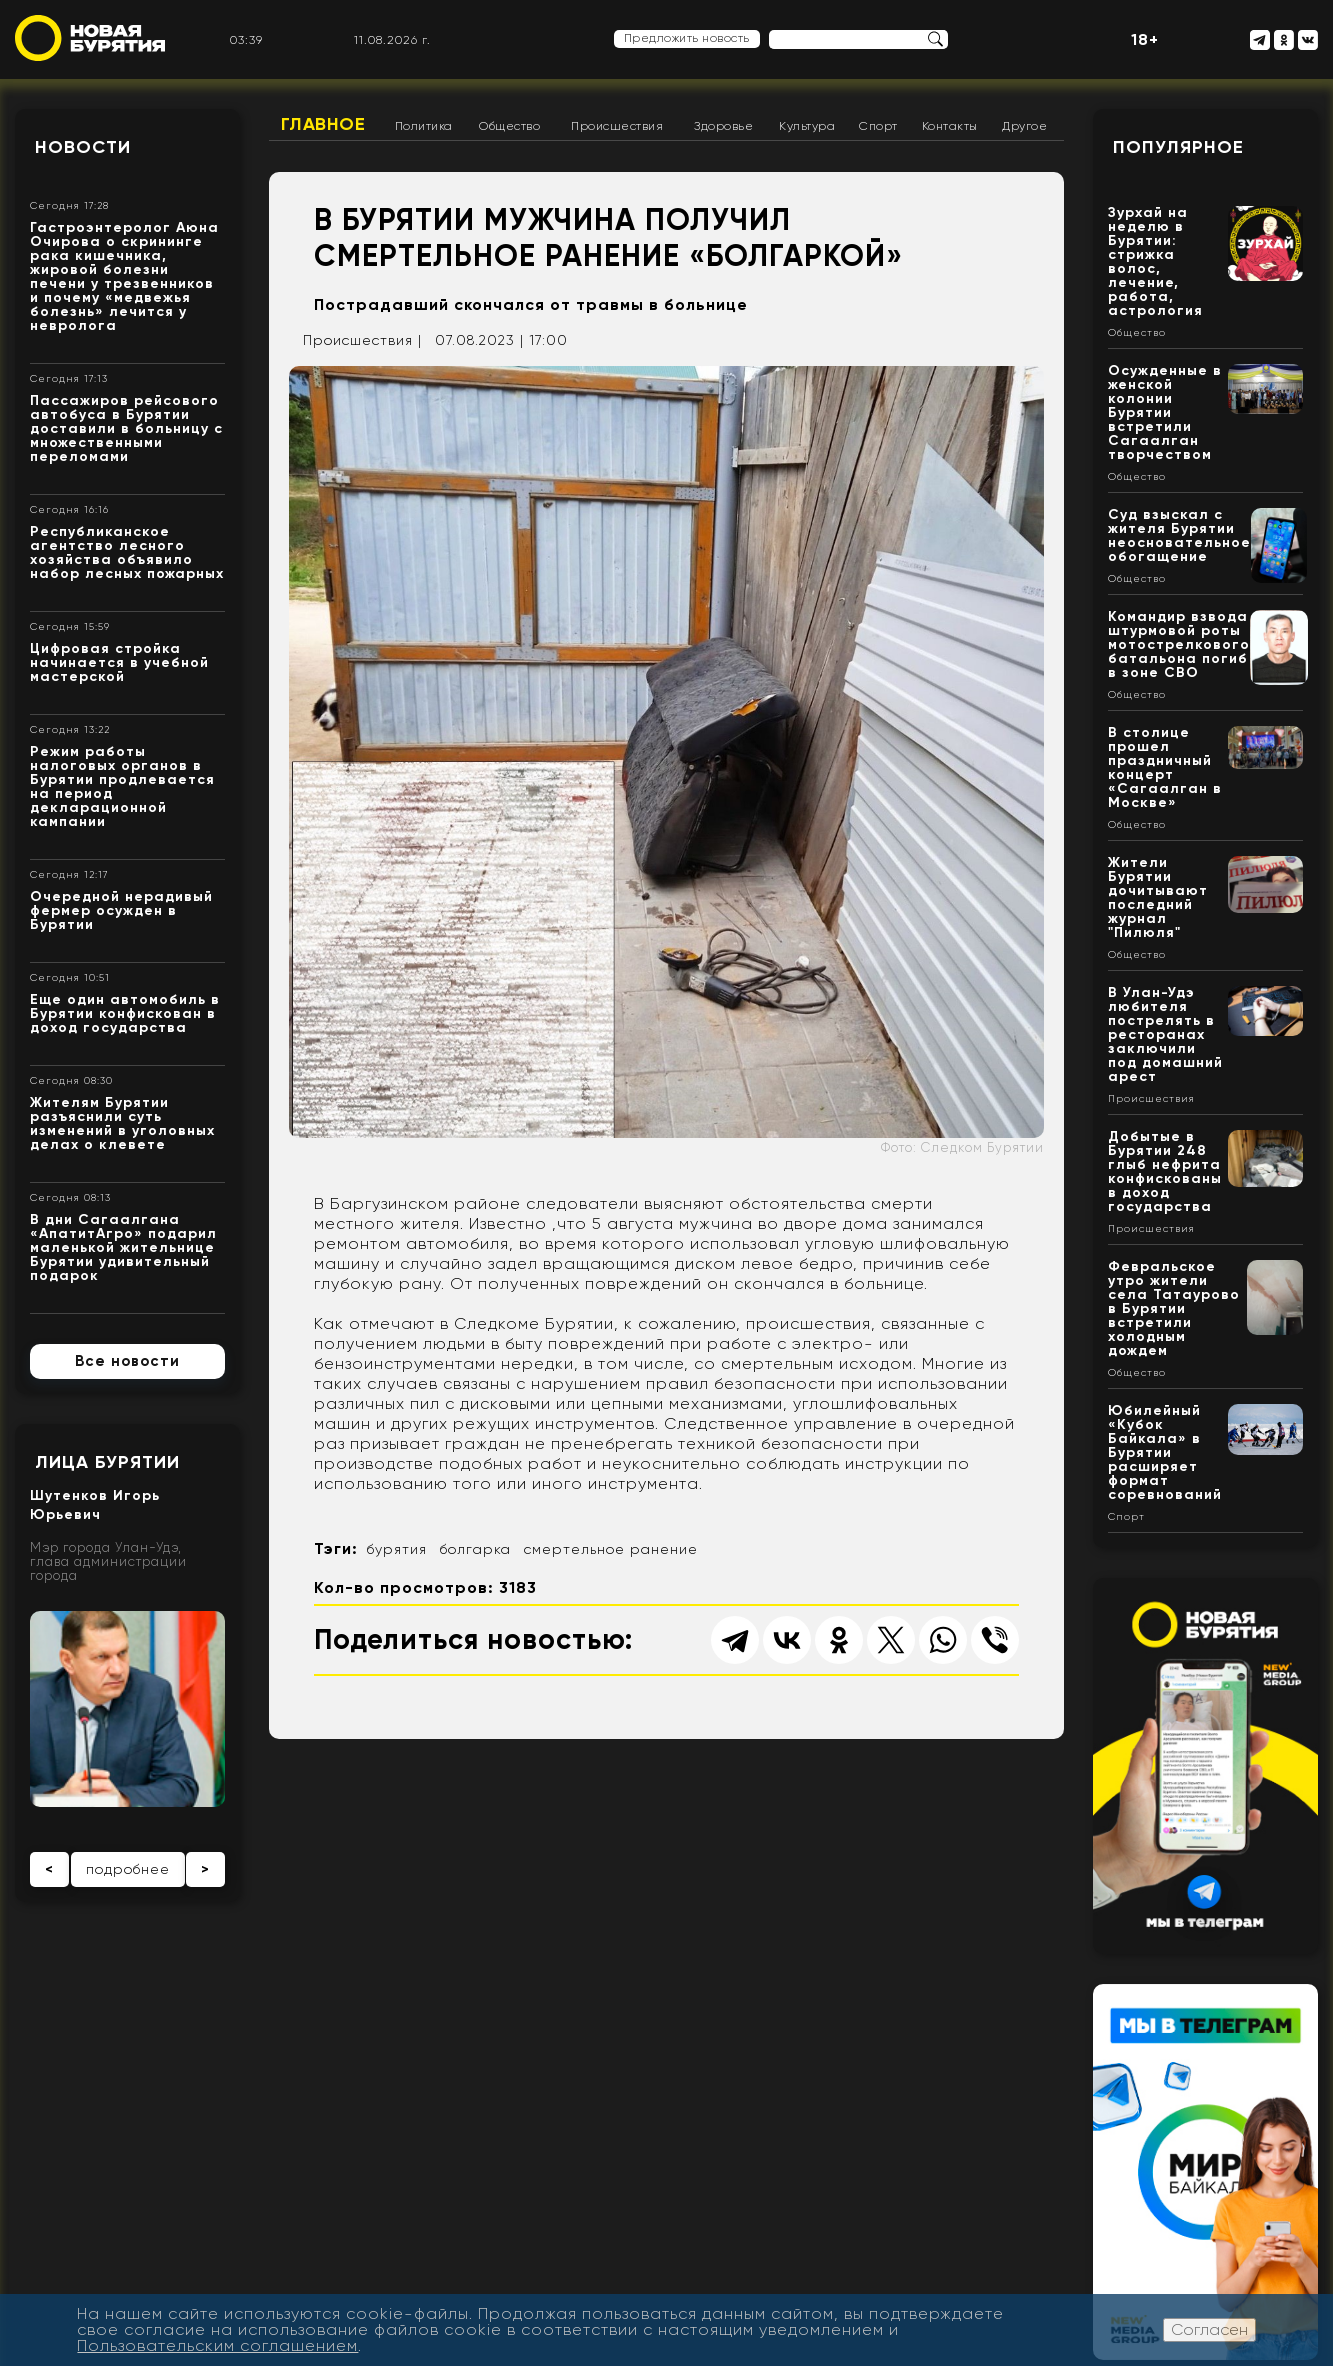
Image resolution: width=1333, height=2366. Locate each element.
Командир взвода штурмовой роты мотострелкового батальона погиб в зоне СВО (1179, 644)
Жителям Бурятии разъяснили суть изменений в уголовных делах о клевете (122, 1123)
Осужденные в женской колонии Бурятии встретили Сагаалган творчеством (1165, 412)
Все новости (127, 1361)
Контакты (950, 126)
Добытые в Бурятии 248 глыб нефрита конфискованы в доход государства (1165, 1171)
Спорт (878, 126)
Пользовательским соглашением (217, 2345)
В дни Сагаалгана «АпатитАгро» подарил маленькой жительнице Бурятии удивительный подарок (123, 1247)
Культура (807, 126)
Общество (509, 126)
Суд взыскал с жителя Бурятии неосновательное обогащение (1179, 535)
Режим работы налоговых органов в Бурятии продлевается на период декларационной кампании (122, 786)
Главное (323, 124)
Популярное (1178, 147)
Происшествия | (362, 340)
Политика (424, 126)
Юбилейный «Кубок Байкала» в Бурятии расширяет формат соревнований (1165, 1452)
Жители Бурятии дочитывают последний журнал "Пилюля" (1158, 897)
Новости (83, 147)
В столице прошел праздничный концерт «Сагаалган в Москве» (1165, 767)
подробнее (128, 1869)
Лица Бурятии (107, 1462)
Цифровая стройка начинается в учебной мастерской (119, 662)
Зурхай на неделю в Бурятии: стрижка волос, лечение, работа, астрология (1155, 261)
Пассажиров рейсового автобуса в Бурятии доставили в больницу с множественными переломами (126, 428)
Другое (1024, 126)
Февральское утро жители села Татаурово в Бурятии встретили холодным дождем (1174, 1308)
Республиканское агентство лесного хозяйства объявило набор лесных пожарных (127, 552)
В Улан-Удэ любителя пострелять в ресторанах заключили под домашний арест (1165, 1034)
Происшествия (617, 126)
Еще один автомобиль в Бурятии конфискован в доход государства (125, 1013)
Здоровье (723, 126)
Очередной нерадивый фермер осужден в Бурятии (121, 910)
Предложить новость (687, 38)
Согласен (1209, 2329)
